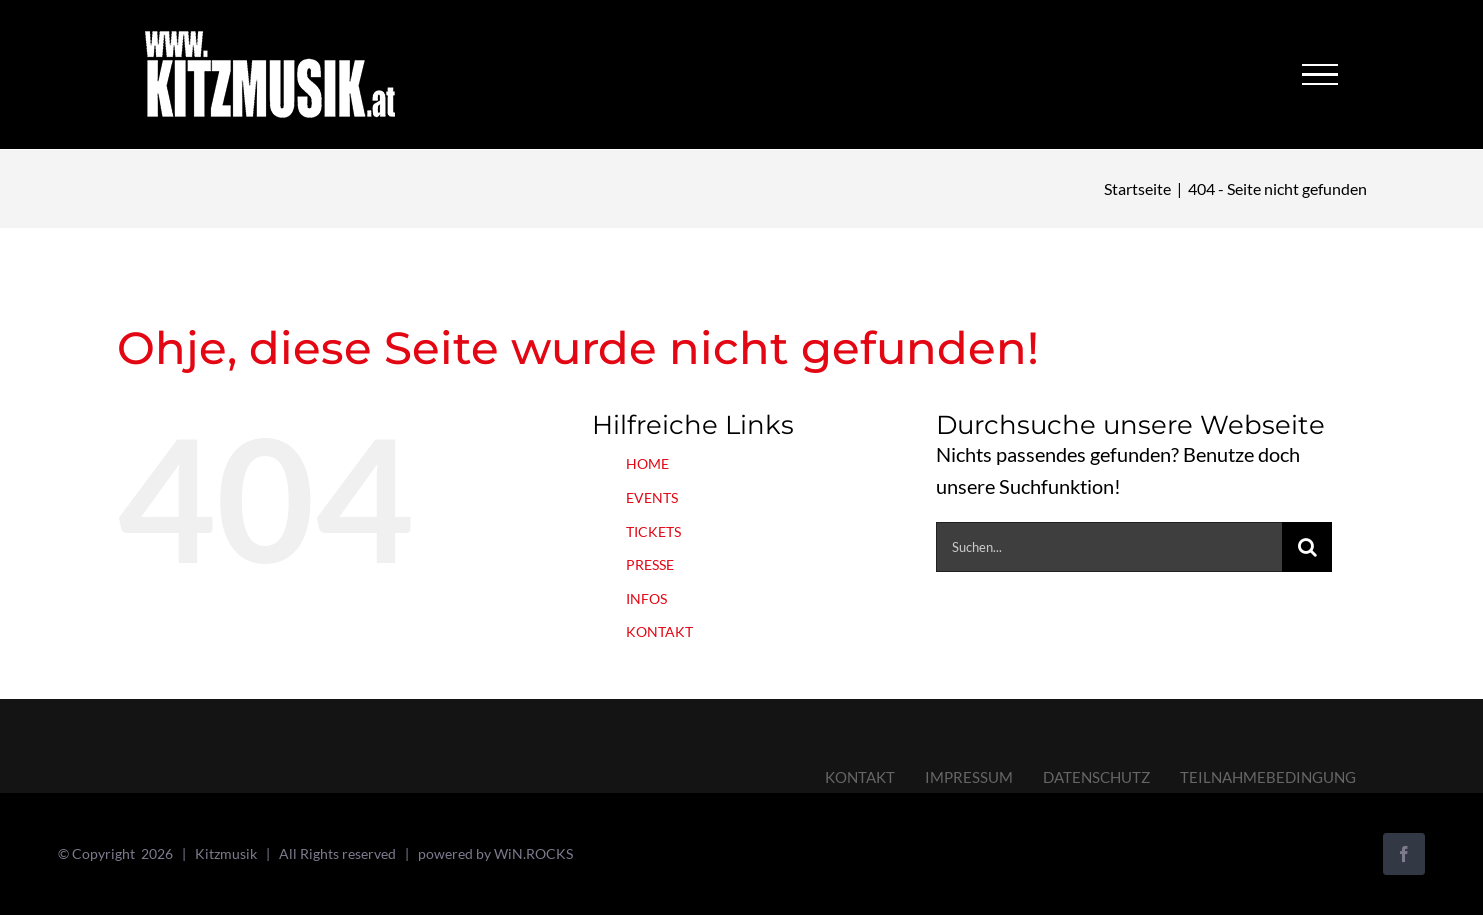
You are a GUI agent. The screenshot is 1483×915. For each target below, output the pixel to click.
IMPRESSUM (969, 777)
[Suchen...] (1109, 547)
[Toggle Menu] (1320, 75)
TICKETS (653, 531)
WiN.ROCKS (533, 853)
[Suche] (1307, 547)
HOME (647, 463)
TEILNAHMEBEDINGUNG (1268, 777)
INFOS (646, 598)
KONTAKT (659, 631)
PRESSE (650, 564)
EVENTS (652, 497)
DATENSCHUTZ (1096, 777)
